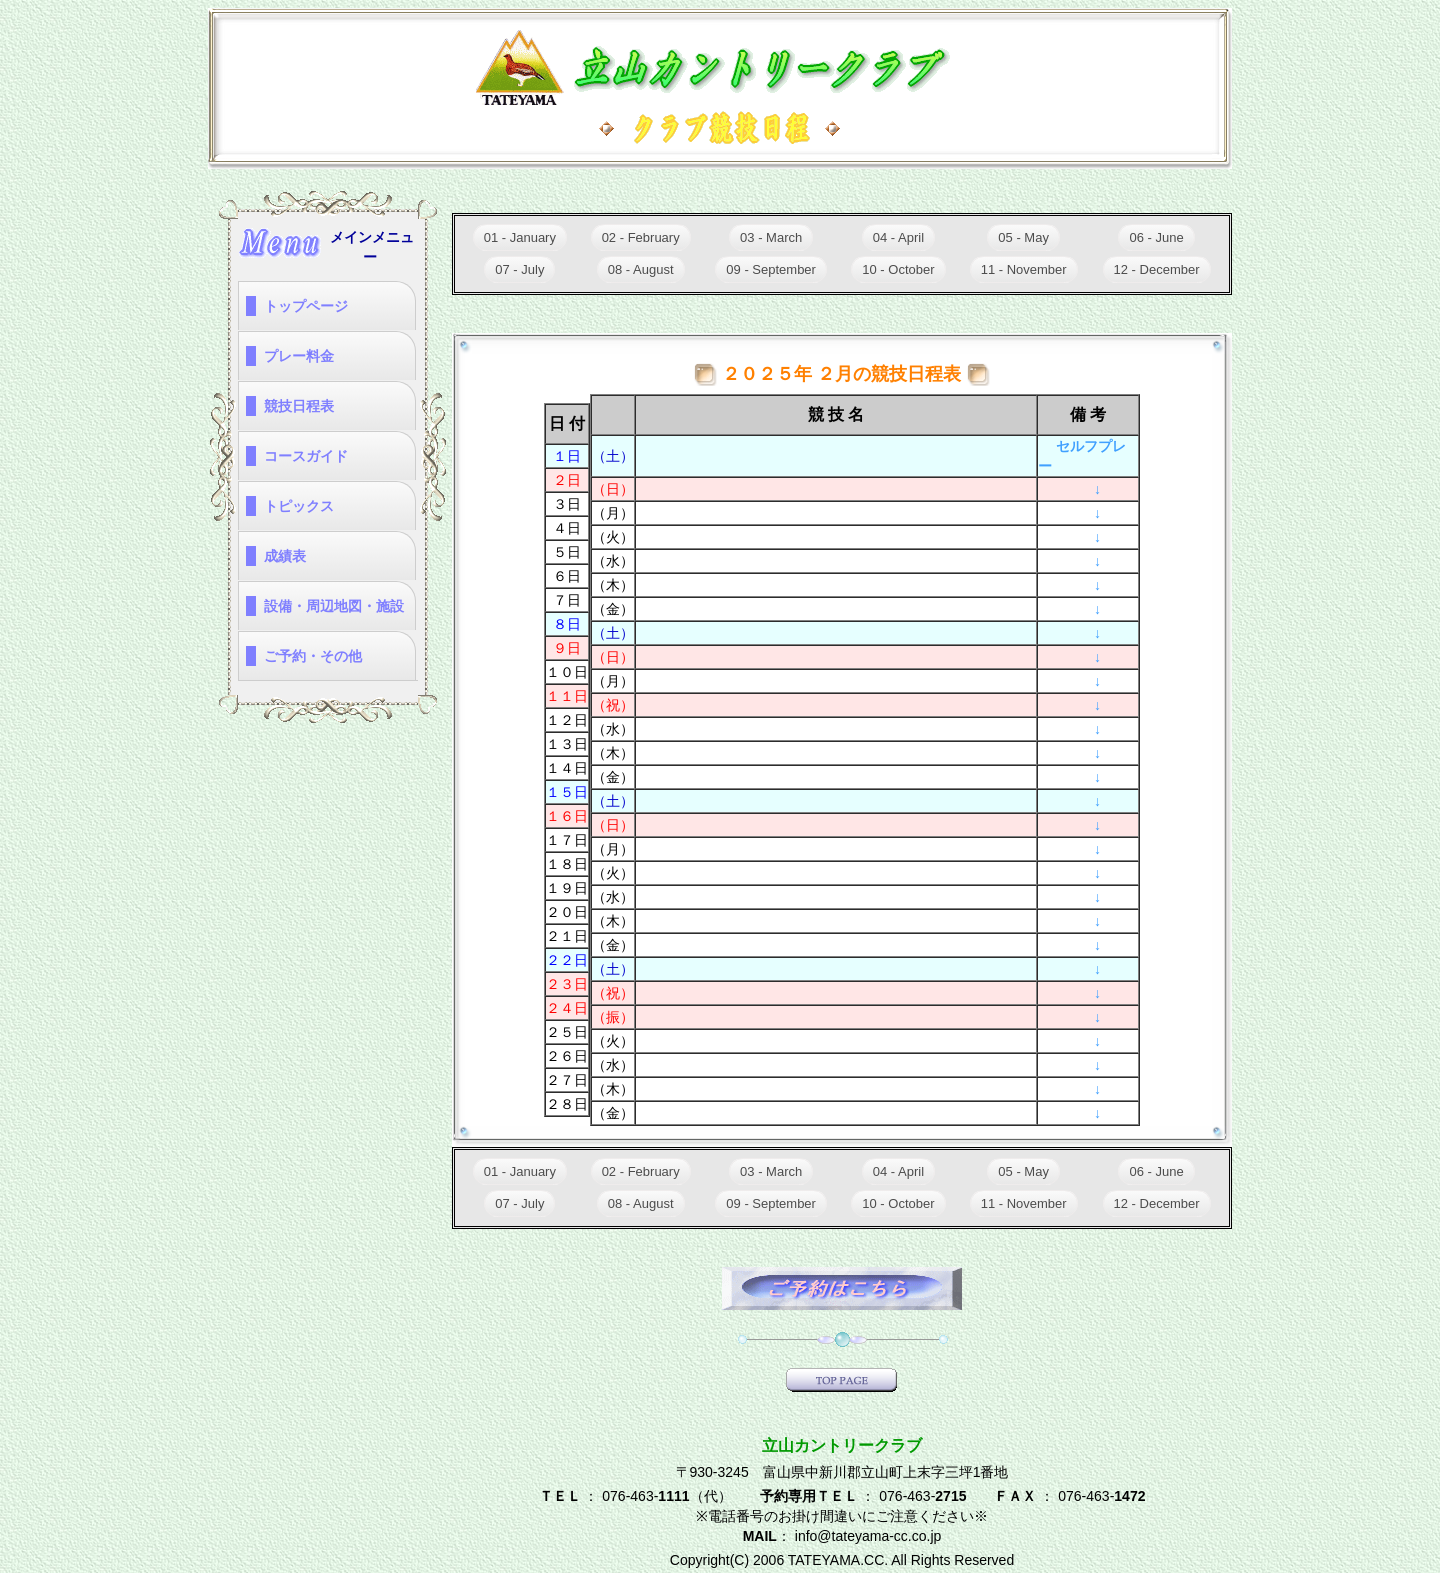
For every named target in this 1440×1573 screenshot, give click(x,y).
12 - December (1157, 269)
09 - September (771, 269)
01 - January (520, 237)
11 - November (1024, 269)
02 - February (641, 237)
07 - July (519, 269)
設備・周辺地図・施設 (334, 606)
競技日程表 (299, 406)
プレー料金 (299, 356)
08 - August (641, 269)
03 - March (771, 237)
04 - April (898, 237)
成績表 (285, 556)
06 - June (1156, 237)
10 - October (898, 269)
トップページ (306, 306)
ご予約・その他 (313, 656)
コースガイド (306, 456)
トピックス (299, 506)
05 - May (1023, 237)
